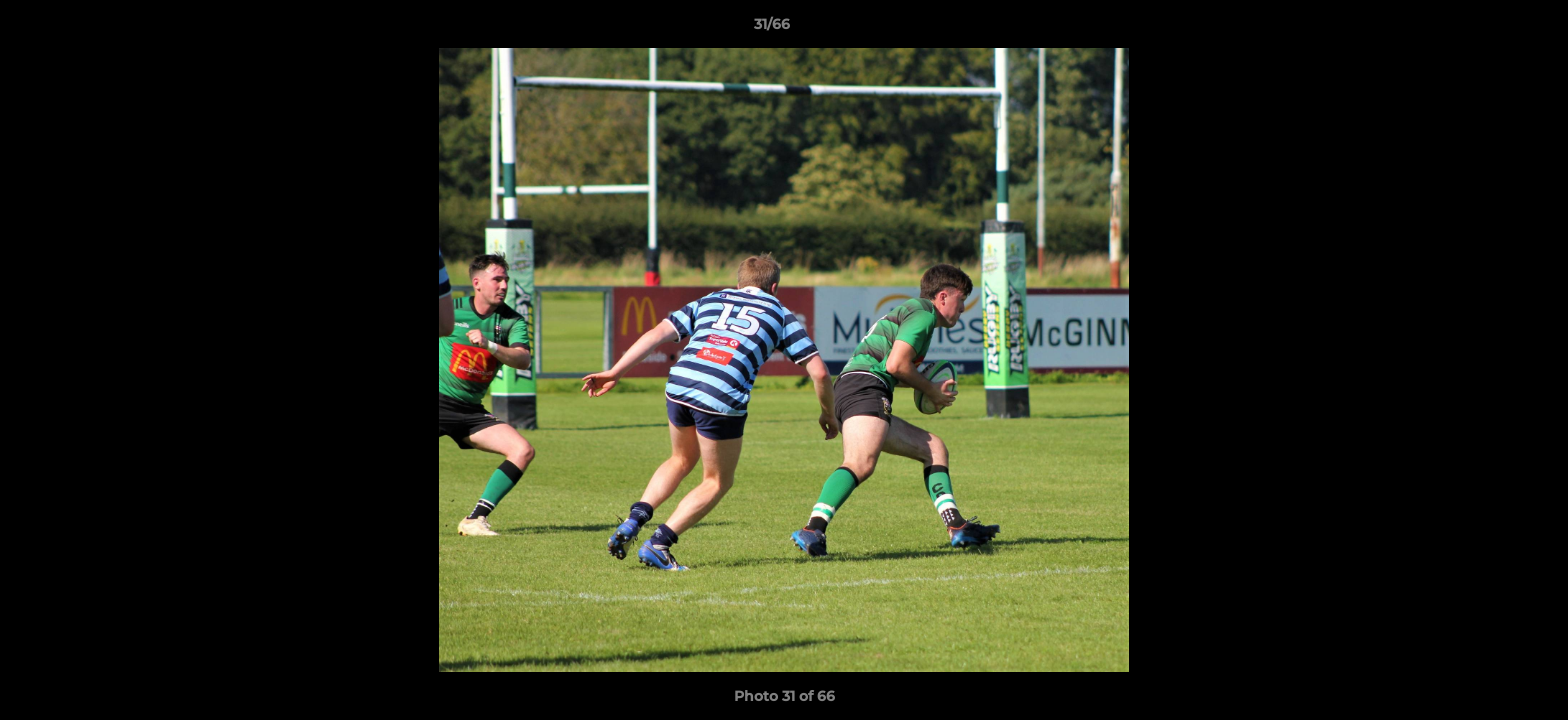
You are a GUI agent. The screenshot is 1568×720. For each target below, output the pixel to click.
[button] (1484, 29)
